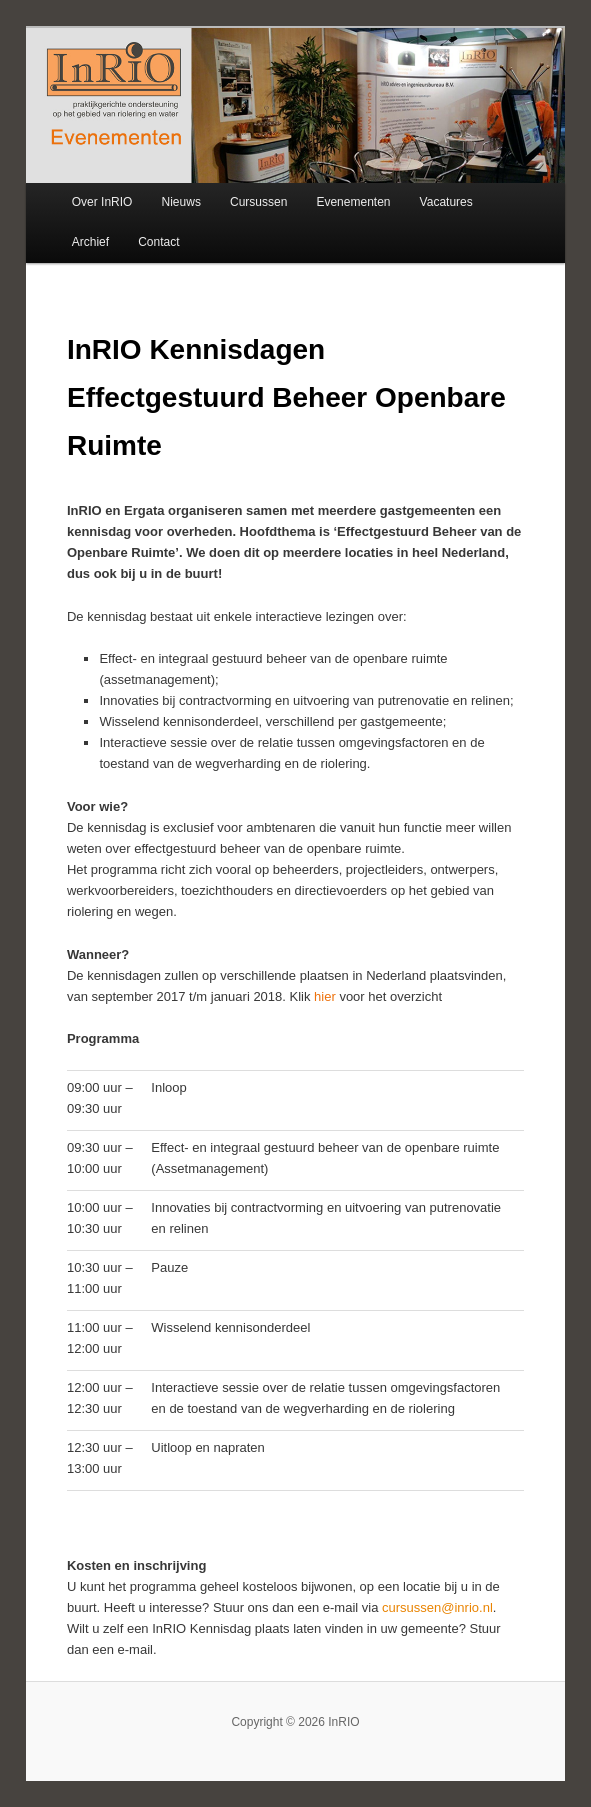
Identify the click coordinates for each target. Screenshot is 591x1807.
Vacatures (446, 202)
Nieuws (181, 202)
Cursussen (258, 202)
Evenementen (353, 202)
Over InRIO (102, 202)
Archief (90, 242)
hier (326, 996)
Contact (158, 242)
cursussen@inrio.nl (437, 1607)
